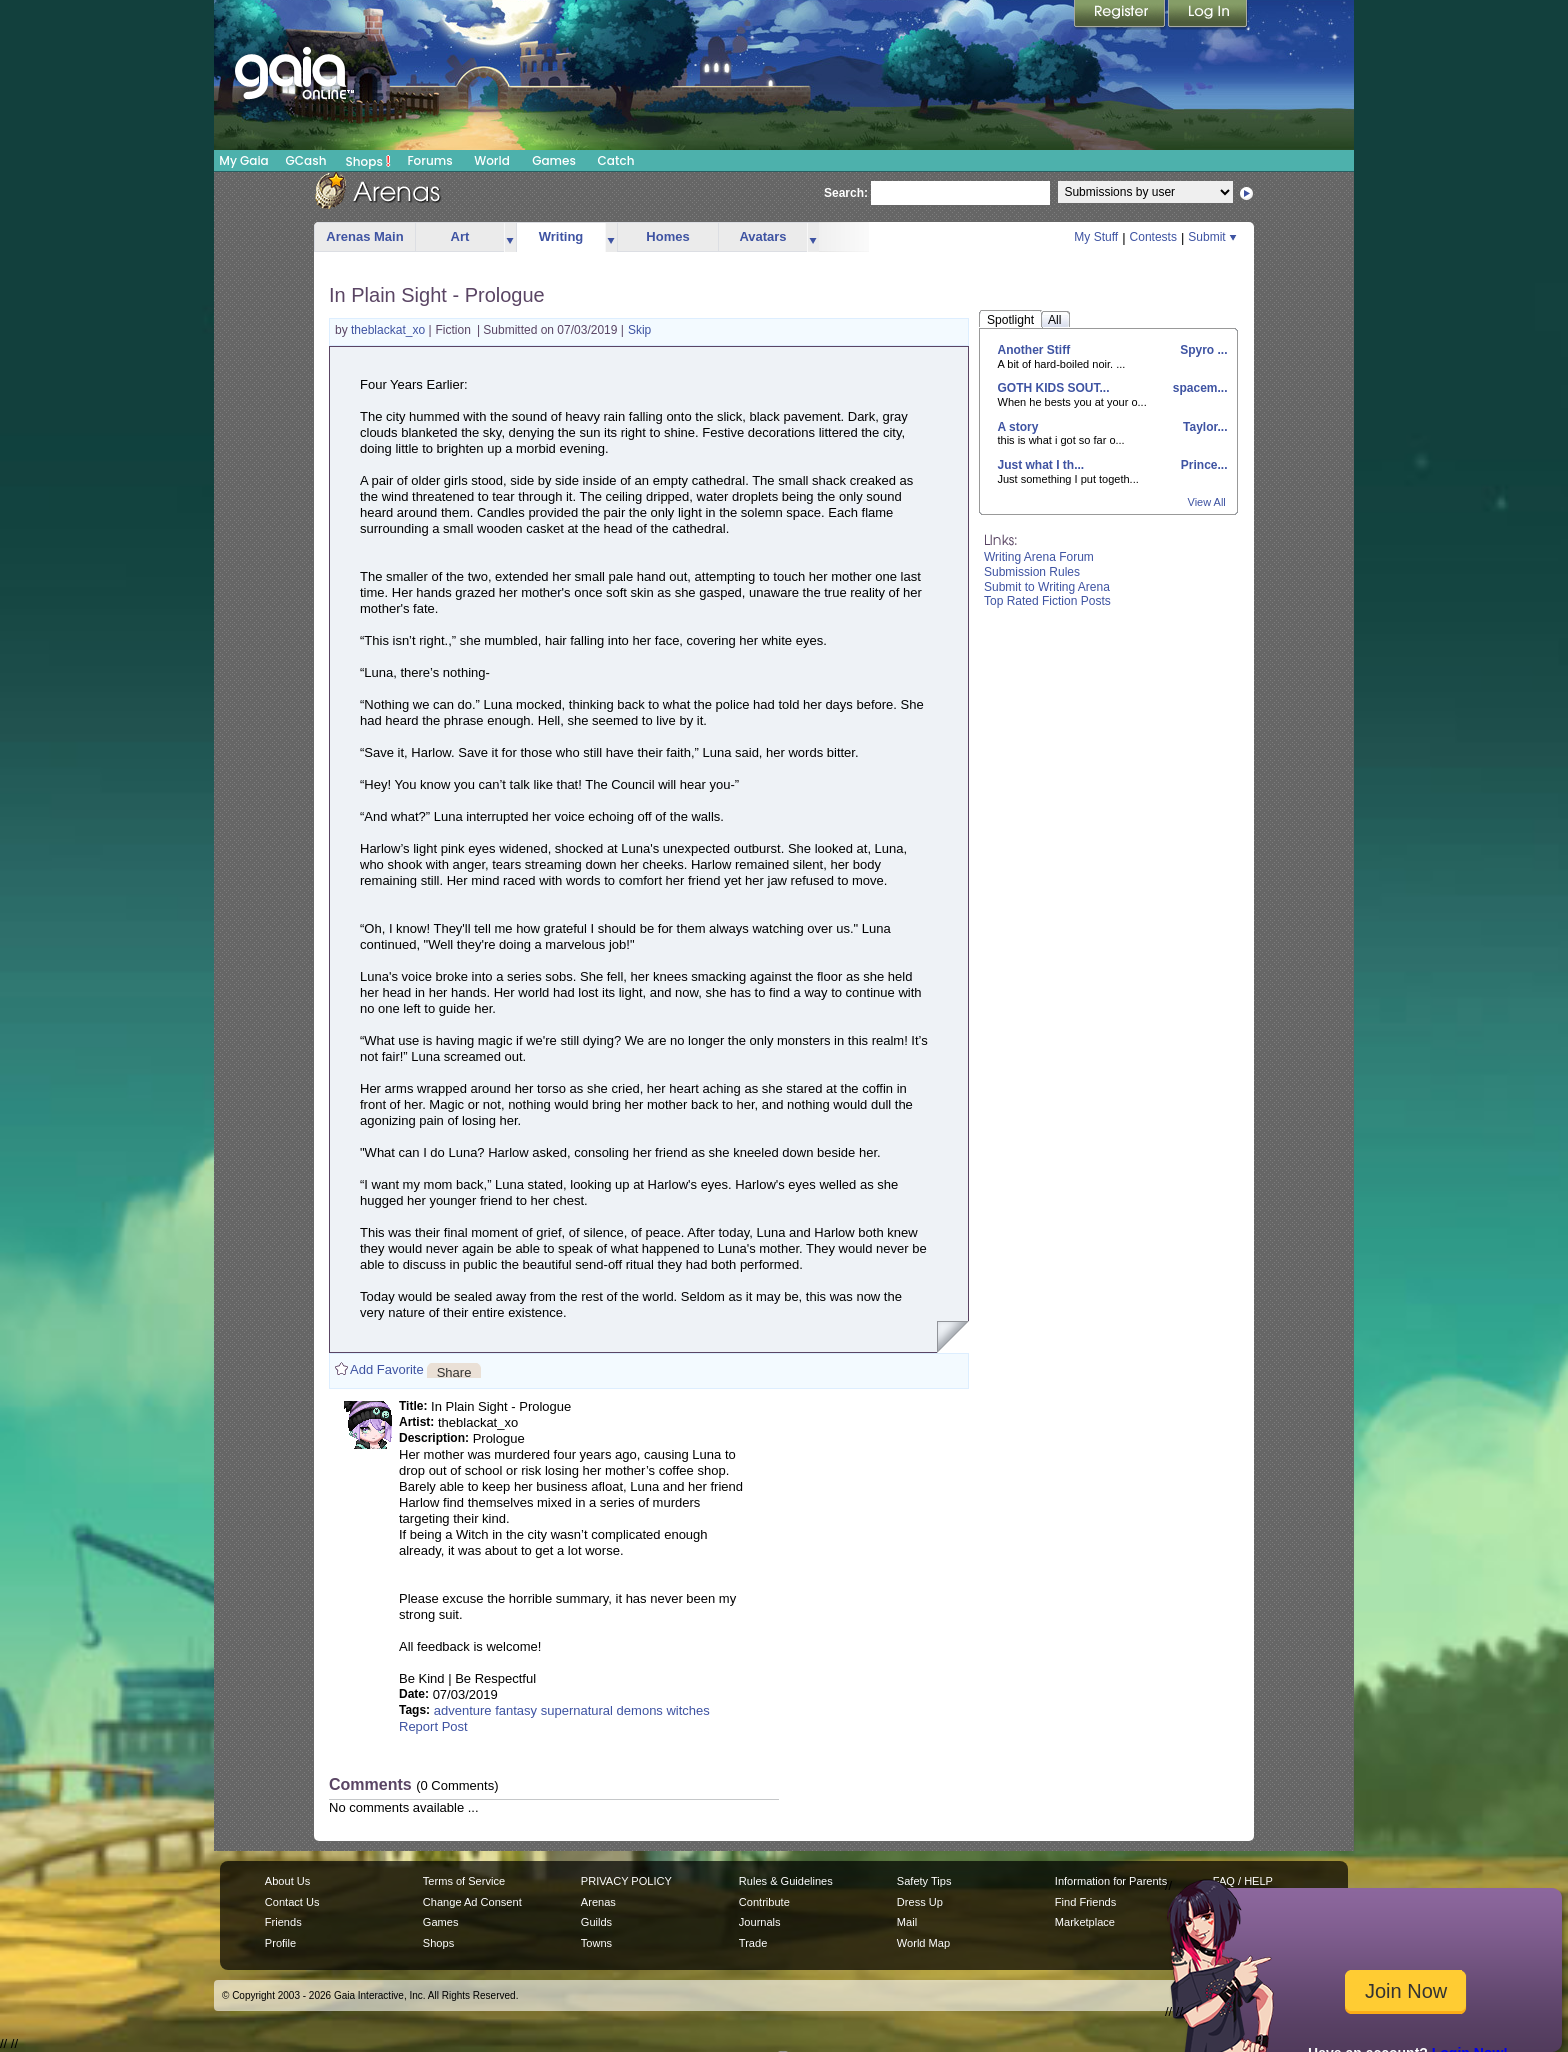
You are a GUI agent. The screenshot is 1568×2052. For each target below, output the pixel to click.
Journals (760, 1922)
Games (554, 160)
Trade (753, 1943)
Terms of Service (464, 1881)
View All (1207, 502)
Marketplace (1085, 1922)
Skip (639, 330)
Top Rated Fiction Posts (1047, 601)
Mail (907, 1922)
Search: (846, 193)
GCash (306, 160)
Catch (616, 160)
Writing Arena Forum (1039, 557)
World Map (923, 1943)
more (510, 237)
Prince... (1202, 465)
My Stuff (1096, 237)
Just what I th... (1041, 465)
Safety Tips (924, 1881)
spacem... (1198, 388)
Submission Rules (1032, 572)
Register (1121, 15)
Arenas (598, 1902)
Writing (561, 236)
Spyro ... (1202, 350)
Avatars (762, 236)
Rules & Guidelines (786, 1881)
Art (460, 236)
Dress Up (920, 1902)
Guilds (596, 1922)
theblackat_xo (389, 330)
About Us (287, 1881)
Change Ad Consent (472, 1902)
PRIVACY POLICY (626, 1881)
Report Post (433, 1726)
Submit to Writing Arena (1047, 587)
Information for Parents (1111, 1881)
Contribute (764, 1902)
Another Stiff (1034, 350)
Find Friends (1085, 1902)
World (492, 160)
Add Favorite (387, 1369)
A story (1018, 427)
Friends (283, 1922)
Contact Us (292, 1902)
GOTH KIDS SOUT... (1054, 388)
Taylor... (1204, 427)
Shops (368, 161)
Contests (1153, 237)
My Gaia (243, 160)
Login (1208, 15)
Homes (667, 236)
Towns (596, 1943)
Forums (429, 160)
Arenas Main (364, 236)
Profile (280, 1943)
